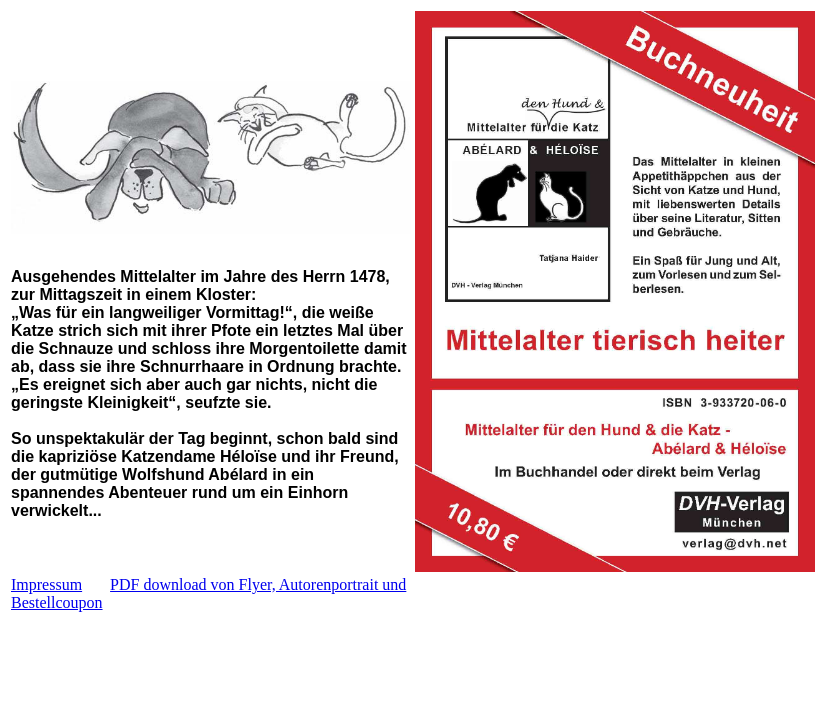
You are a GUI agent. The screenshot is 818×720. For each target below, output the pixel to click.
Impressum (46, 584)
